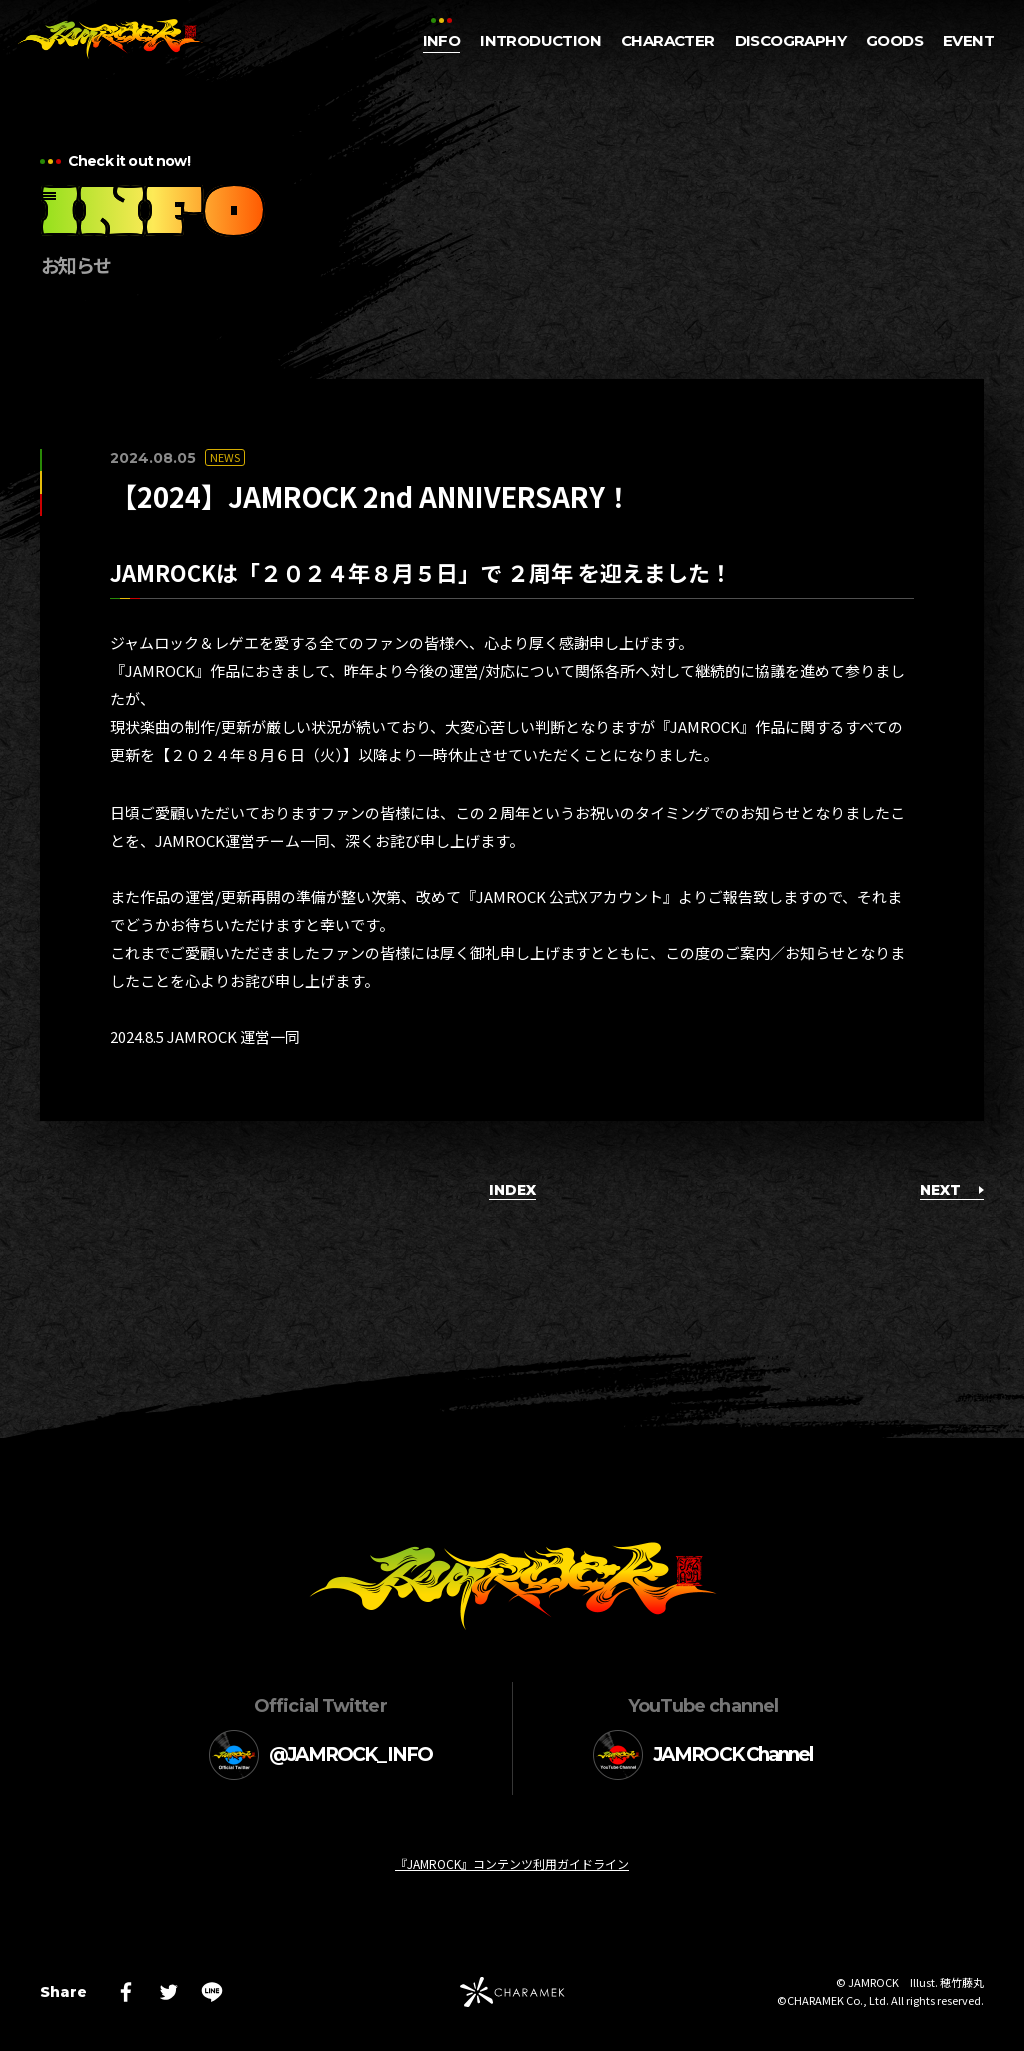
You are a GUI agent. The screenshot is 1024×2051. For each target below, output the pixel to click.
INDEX (512, 1190)
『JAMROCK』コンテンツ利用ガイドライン (512, 1863)
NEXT (952, 1190)
